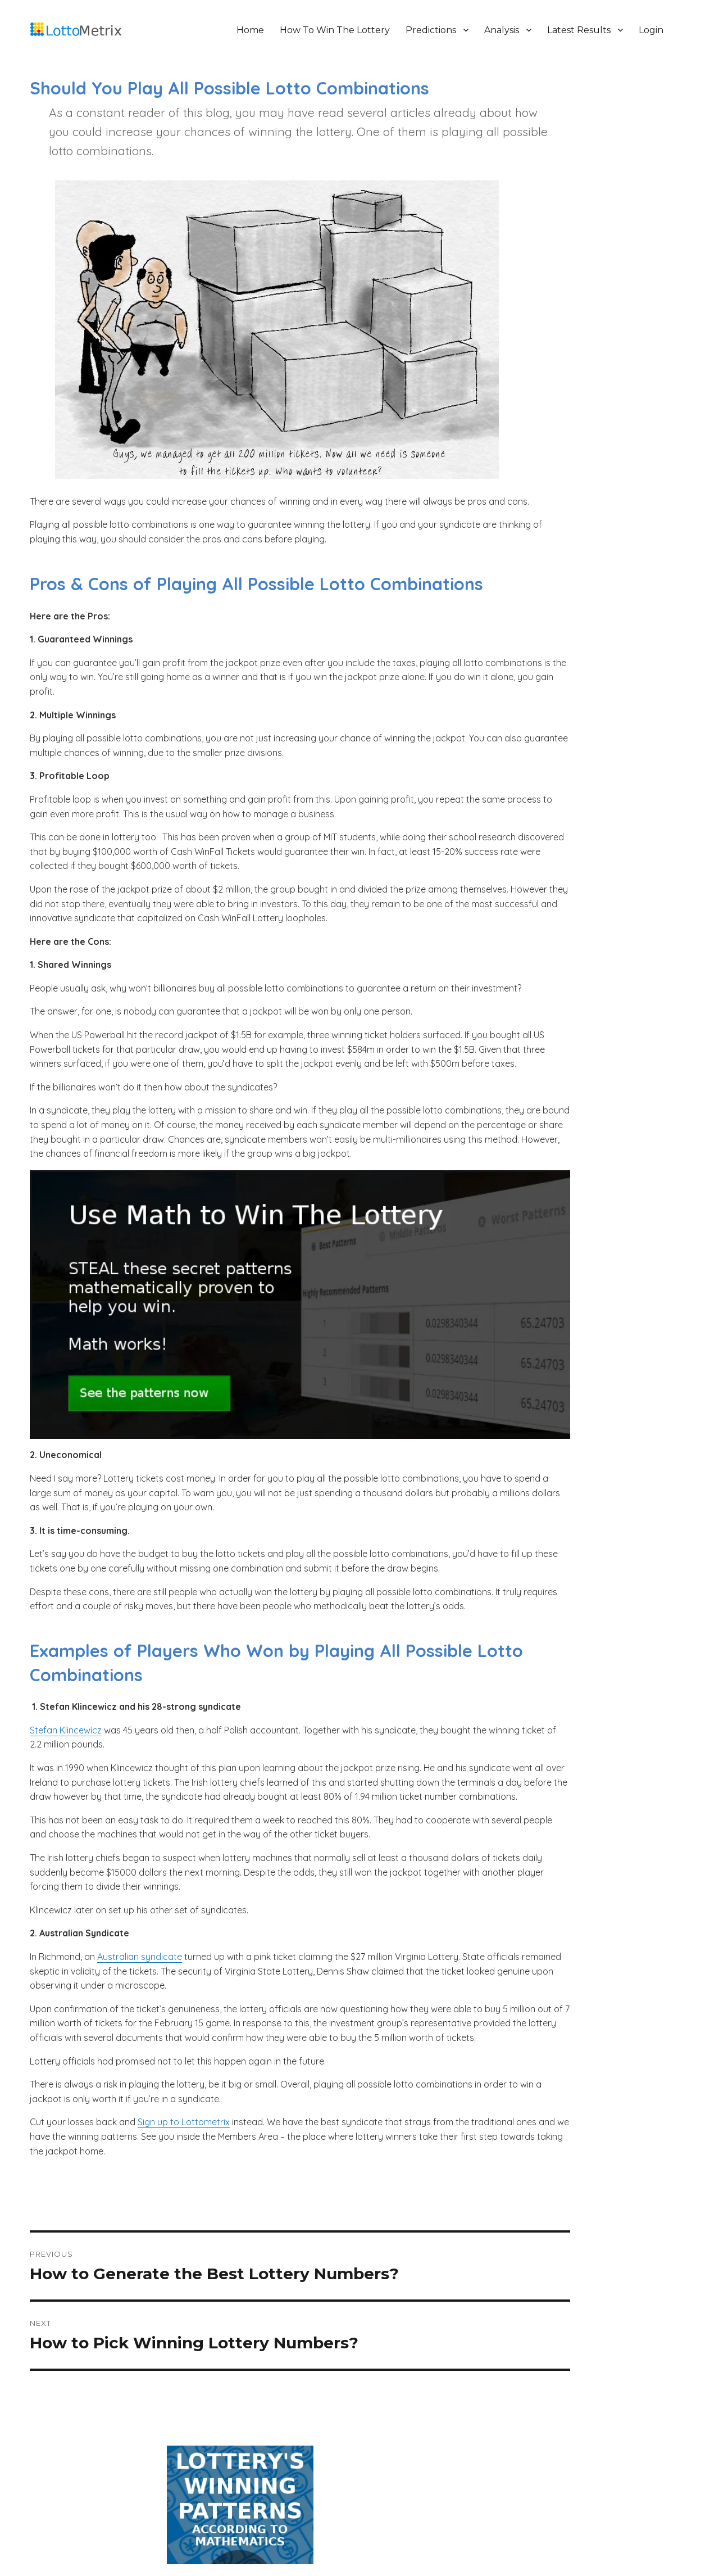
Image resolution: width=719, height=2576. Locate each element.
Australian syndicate (140, 2033)
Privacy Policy (291, 2534)
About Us (245, 2534)
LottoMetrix (136, 2534)
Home (255, 30)
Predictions (436, 30)
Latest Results (584, 30)
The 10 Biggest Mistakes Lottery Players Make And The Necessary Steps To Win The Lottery (587, 330)
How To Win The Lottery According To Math (572, 304)
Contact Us (477, 2534)
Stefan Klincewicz (67, 1777)
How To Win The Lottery (340, 30)
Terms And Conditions (360, 2534)
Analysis (506, 30)
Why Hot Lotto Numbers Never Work (559, 356)
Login (656, 30)
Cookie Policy (428, 2534)
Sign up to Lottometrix (185, 2213)
